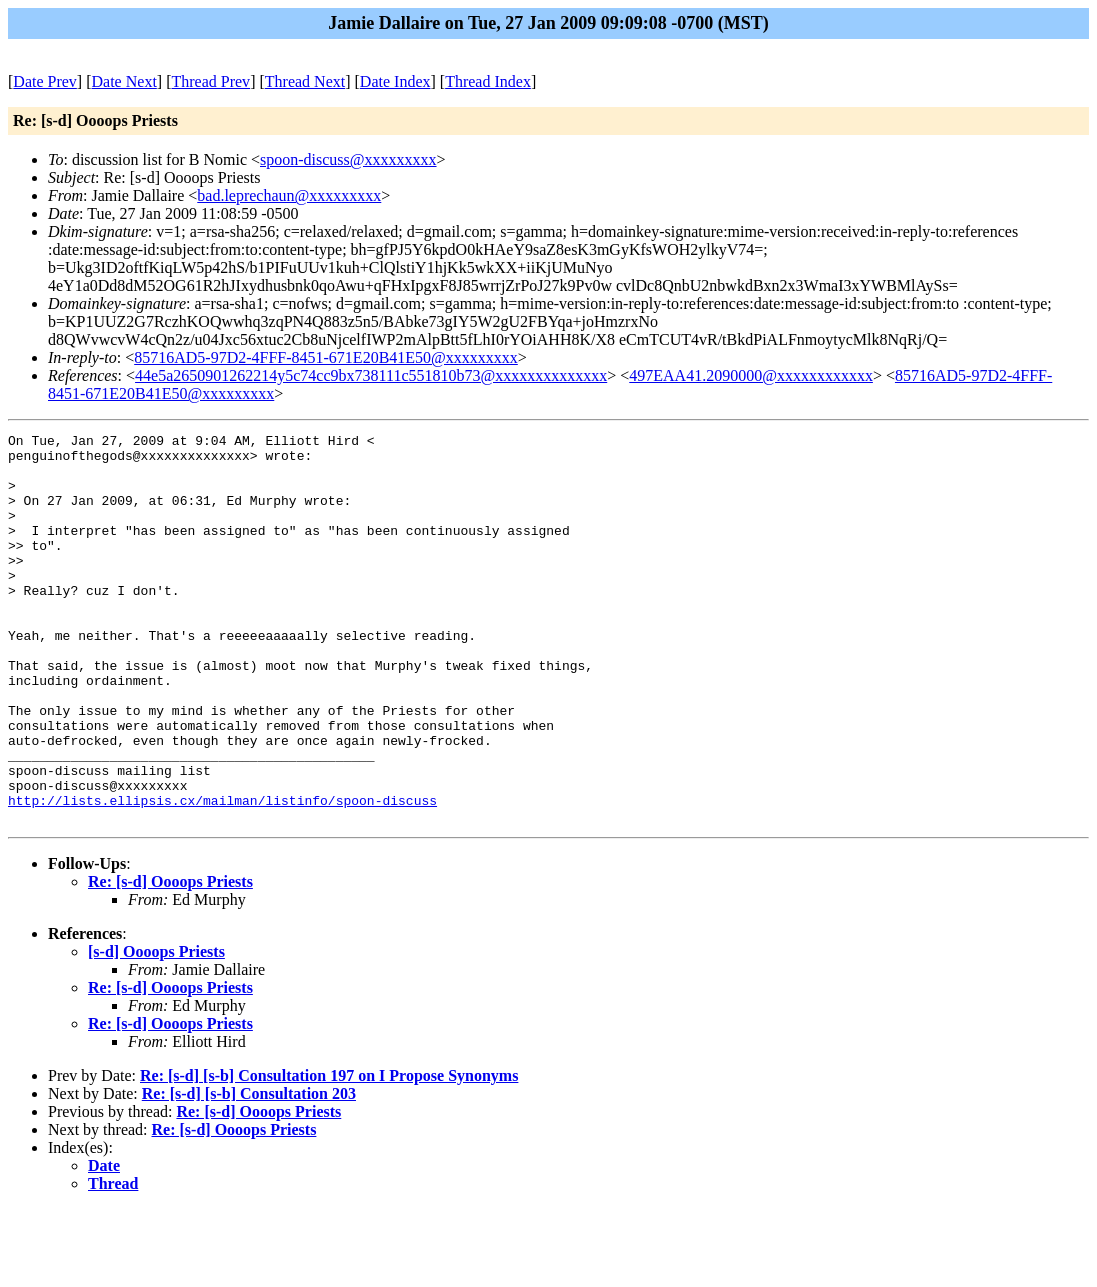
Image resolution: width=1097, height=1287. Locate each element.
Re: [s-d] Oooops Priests (170, 959)
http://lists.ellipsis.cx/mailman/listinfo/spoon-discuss (222, 875)
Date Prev (45, 81)
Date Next (124, 81)
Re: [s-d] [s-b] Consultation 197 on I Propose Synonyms (329, 1153)
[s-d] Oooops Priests (156, 1029)
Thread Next (305, 81)
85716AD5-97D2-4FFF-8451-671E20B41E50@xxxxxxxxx (326, 357)
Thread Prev (210, 81)
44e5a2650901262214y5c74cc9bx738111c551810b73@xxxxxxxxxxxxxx (371, 375)
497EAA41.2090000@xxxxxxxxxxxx (751, 375)
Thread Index (488, 81)
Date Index (395, 81)
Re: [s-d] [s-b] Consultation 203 (249, 1171)
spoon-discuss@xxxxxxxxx (348, 159)
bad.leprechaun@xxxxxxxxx (289, 195)
